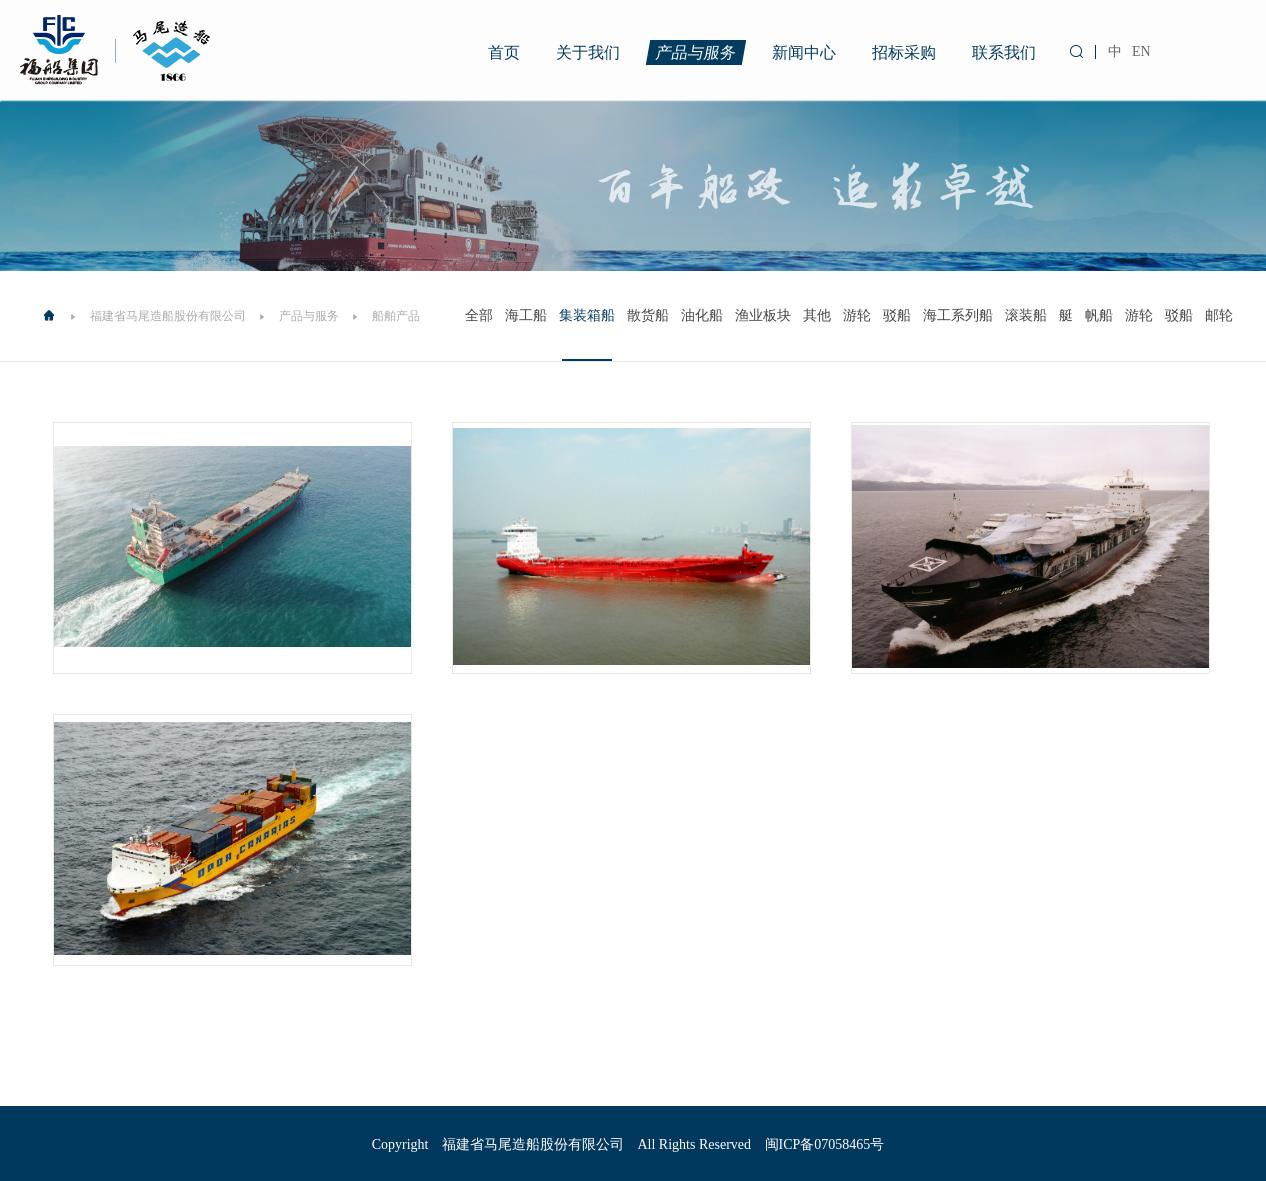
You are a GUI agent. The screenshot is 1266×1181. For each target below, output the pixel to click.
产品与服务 (696, 52)
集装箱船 (587, 315)
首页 (504, 52)
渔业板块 (763, 315)
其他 (817, 315)
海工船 (526, 315)
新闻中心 (804, 52)
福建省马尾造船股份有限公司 (168, 316)
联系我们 (1004, 52)
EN (1141, 51)
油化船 (702, 315)
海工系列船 (958, 315)
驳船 (897, 315)
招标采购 (904, 52)
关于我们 (588, 52)
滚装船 (1026, 315)
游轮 (857, 315)
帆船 (1099, 315)
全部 (479, 315)
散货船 (648, 315)
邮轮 (1219, 315)
